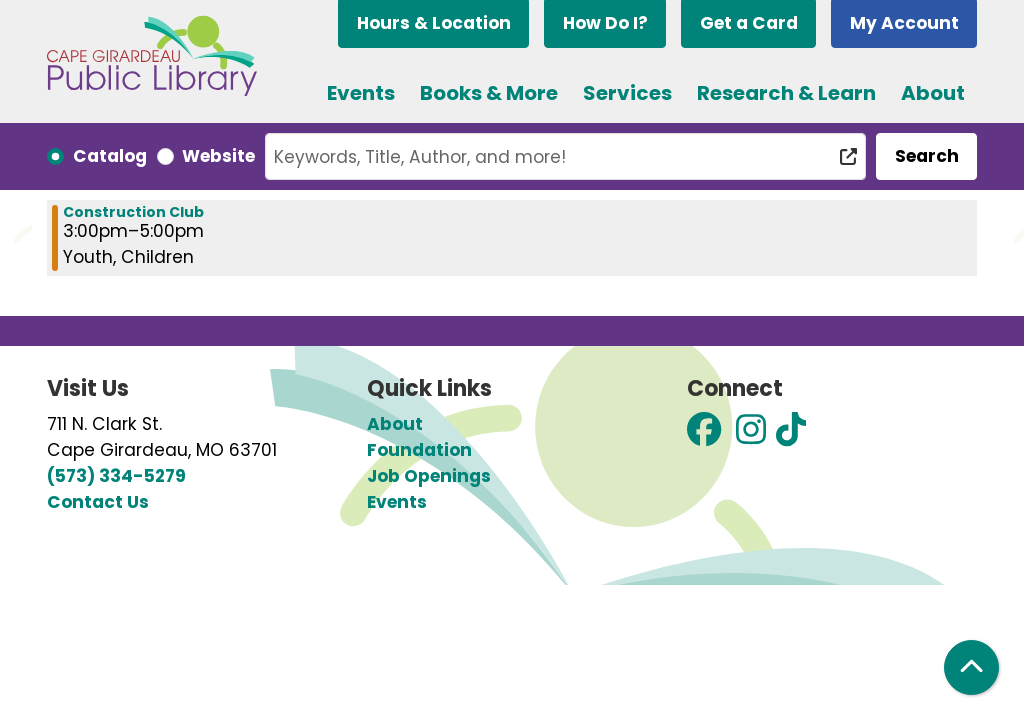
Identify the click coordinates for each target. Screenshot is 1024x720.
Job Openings (429, 476)
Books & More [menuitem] (489, 93)
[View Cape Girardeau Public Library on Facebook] (704, 436)
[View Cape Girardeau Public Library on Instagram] (751, 436)
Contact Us (98, 502)
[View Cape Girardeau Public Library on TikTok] (791, 436)
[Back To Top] (971, 667)
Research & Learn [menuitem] (786, 93)
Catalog (110, 156)
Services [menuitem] (627, 93)
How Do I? (605, 23)
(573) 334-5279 (116, 476)
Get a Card (749, 23)
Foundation (419, 450)
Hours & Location (434, 23)
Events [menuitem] (361, 93)
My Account (904, 23)
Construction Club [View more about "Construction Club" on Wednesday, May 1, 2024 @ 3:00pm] (133, 212)
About (395, 424)
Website (218, 156)
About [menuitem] (933, 93)
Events (397, 502)
